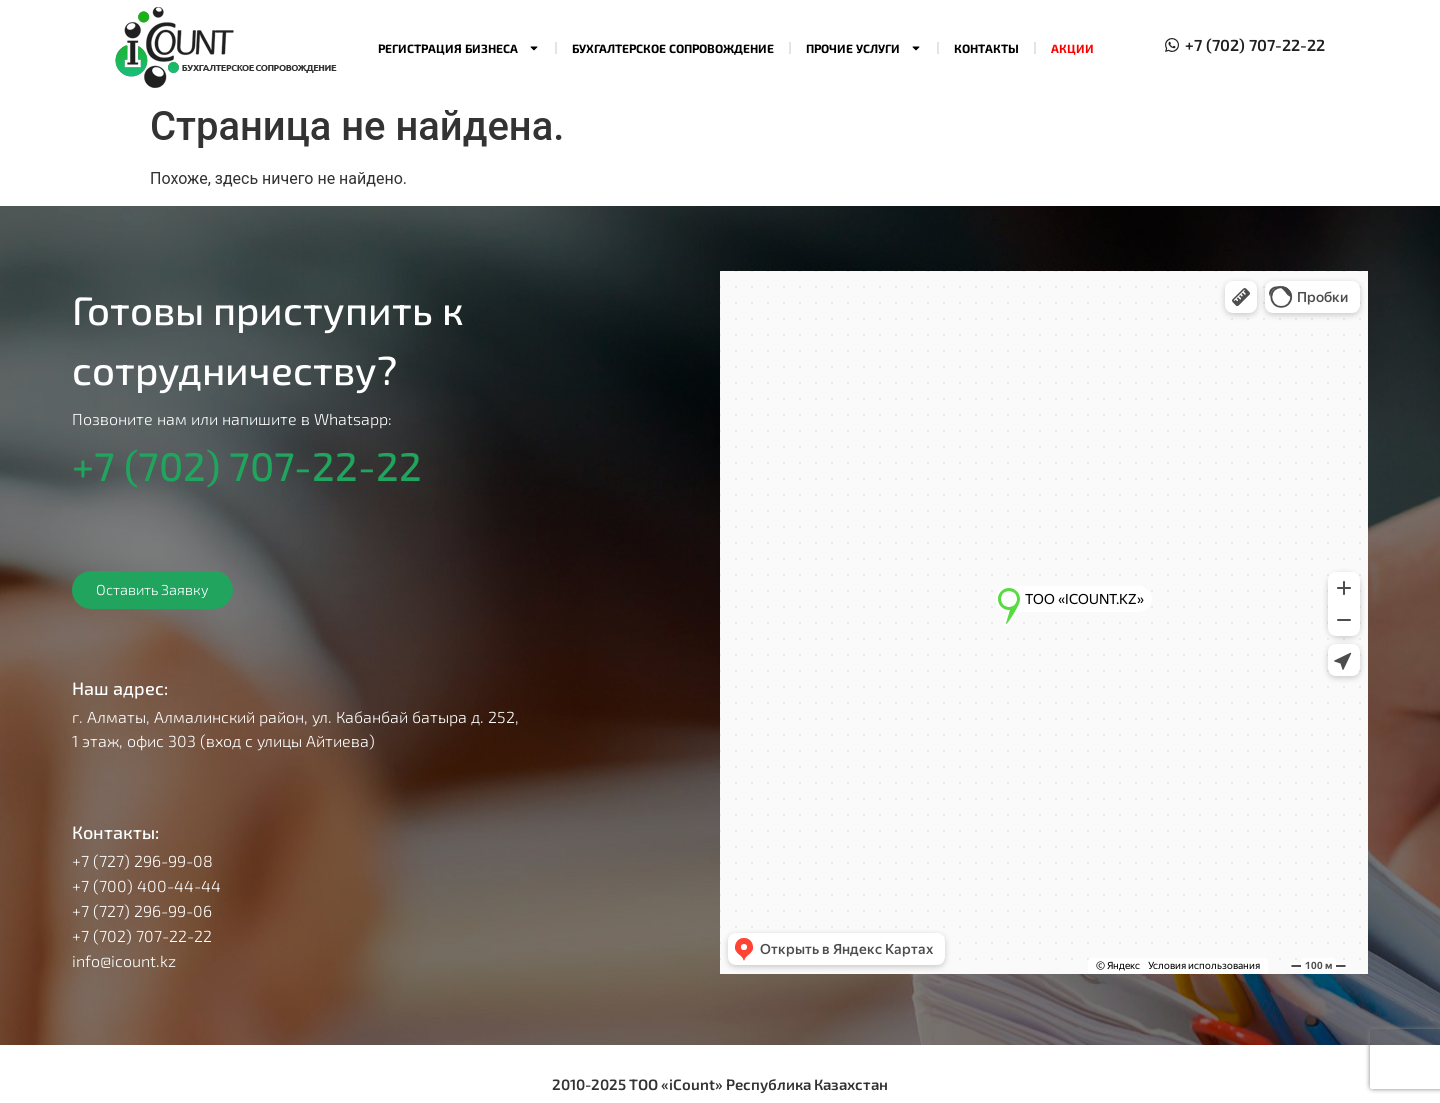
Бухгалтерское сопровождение (673, 48)
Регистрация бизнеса (459, 48)
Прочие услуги (864, 48)
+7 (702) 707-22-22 (247, 465)
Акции (1072, 48)
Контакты (986, 48)
